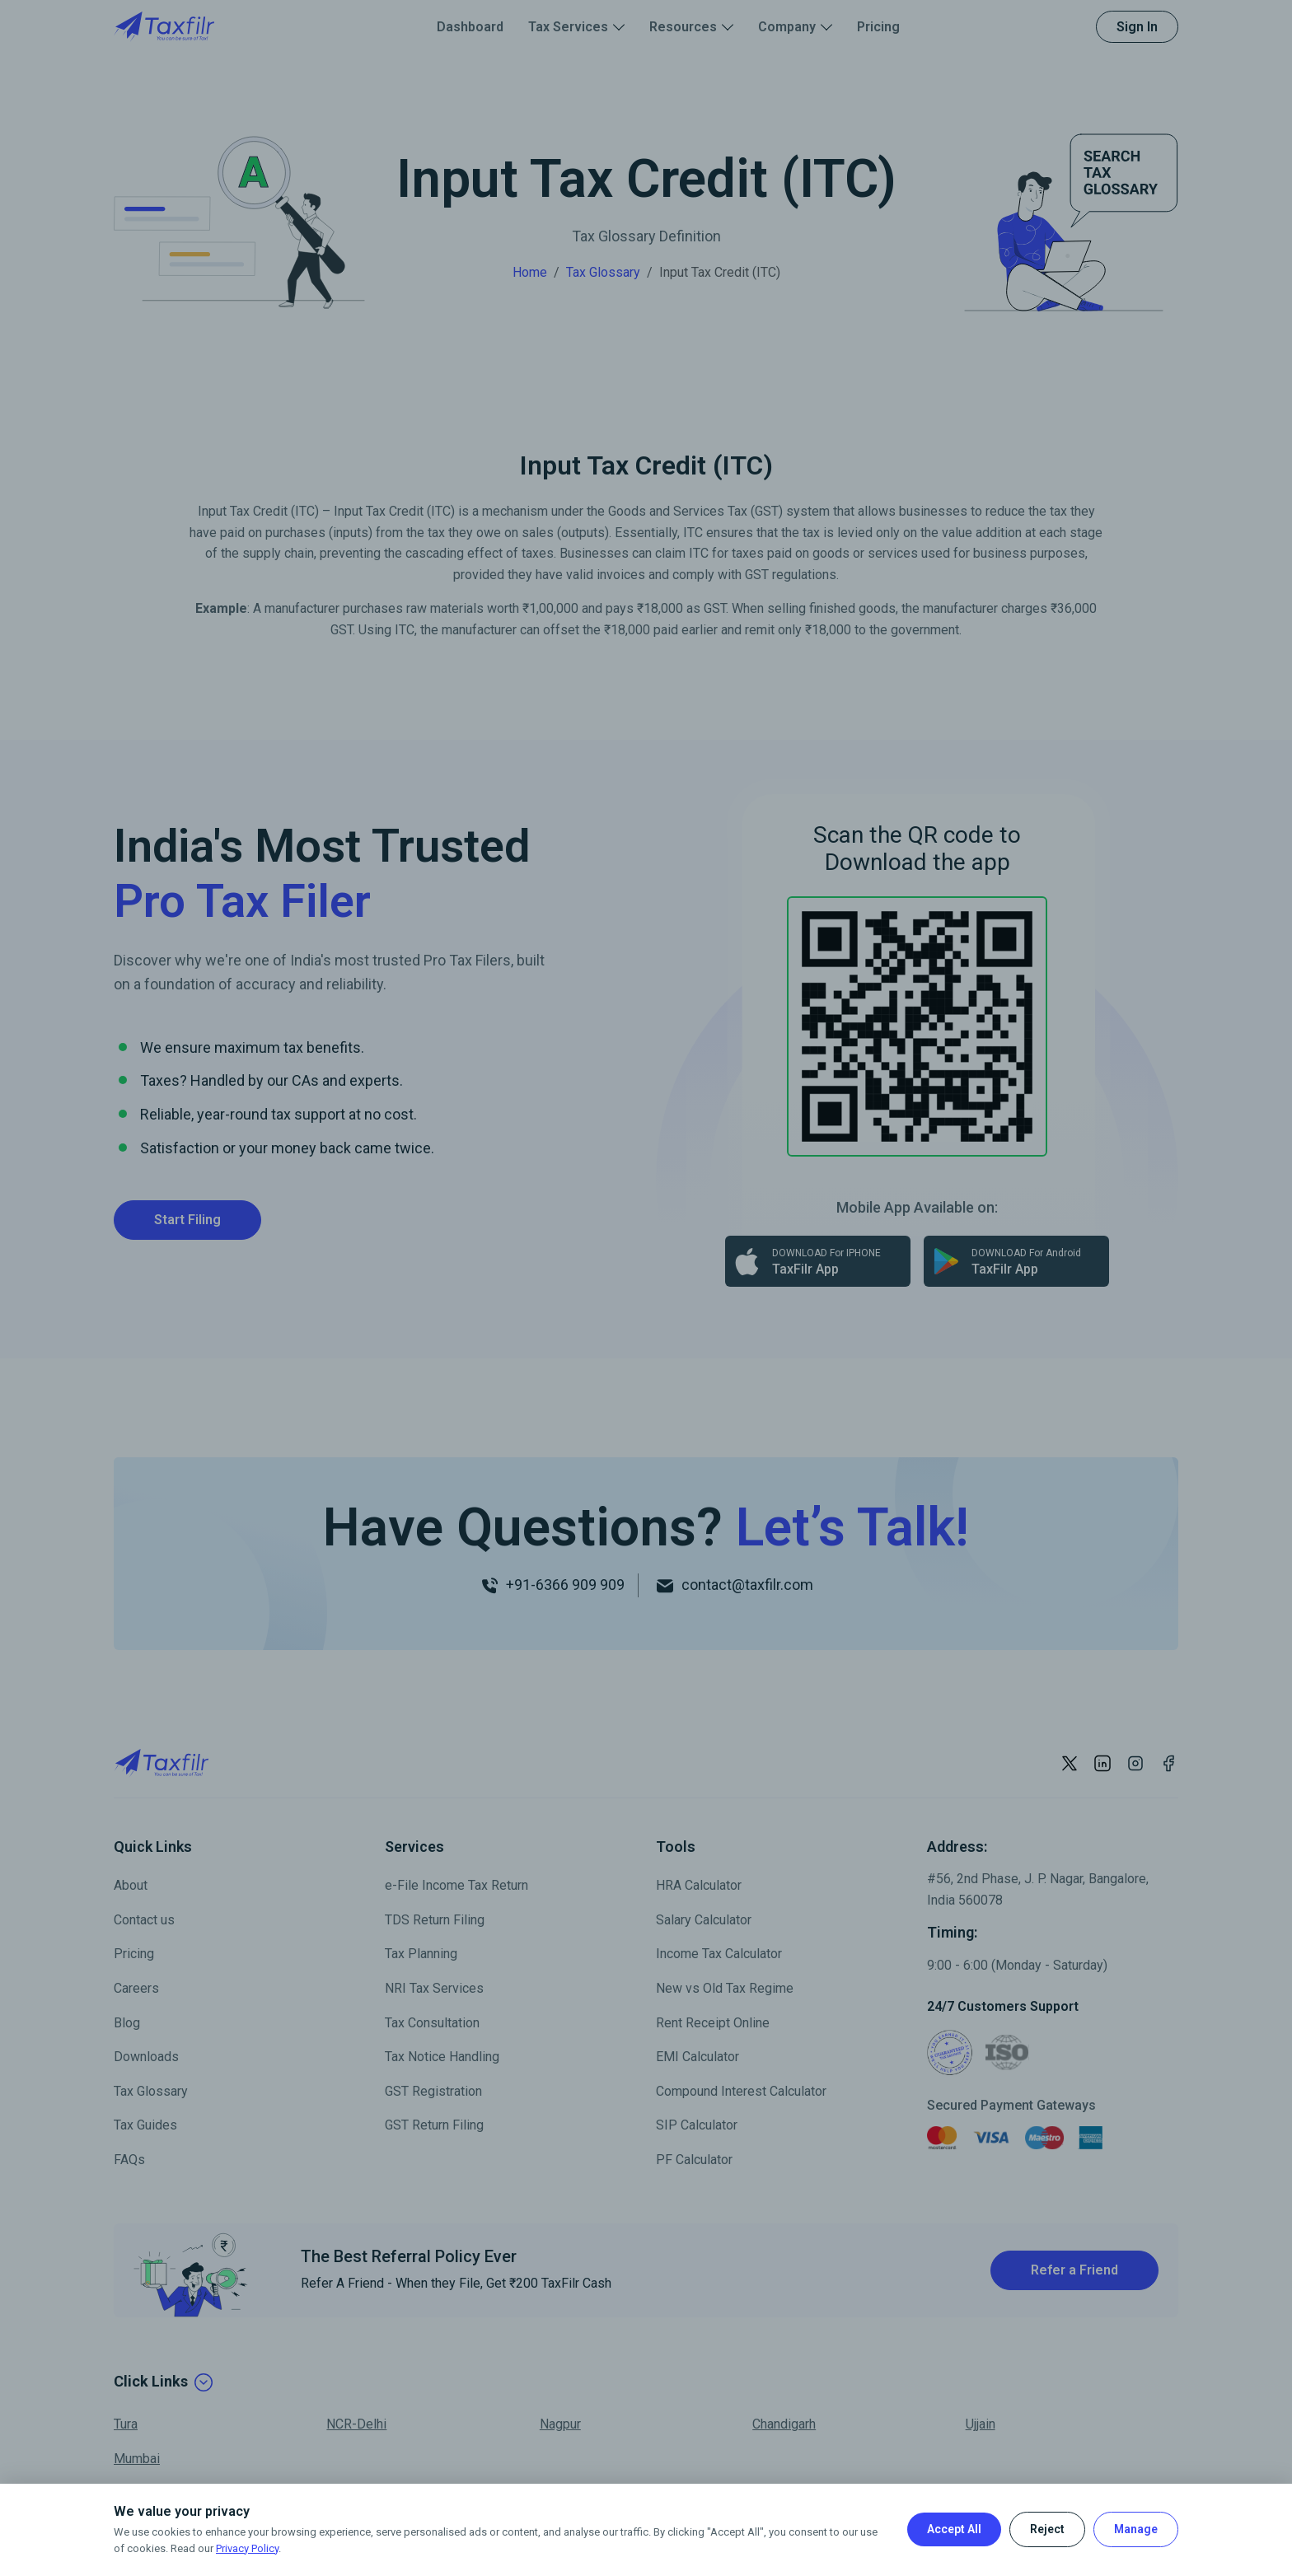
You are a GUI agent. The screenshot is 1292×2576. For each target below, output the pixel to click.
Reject (1047, 2529)
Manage (1136, 2529)
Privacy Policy (247, 2548)
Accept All (954, 2529)
